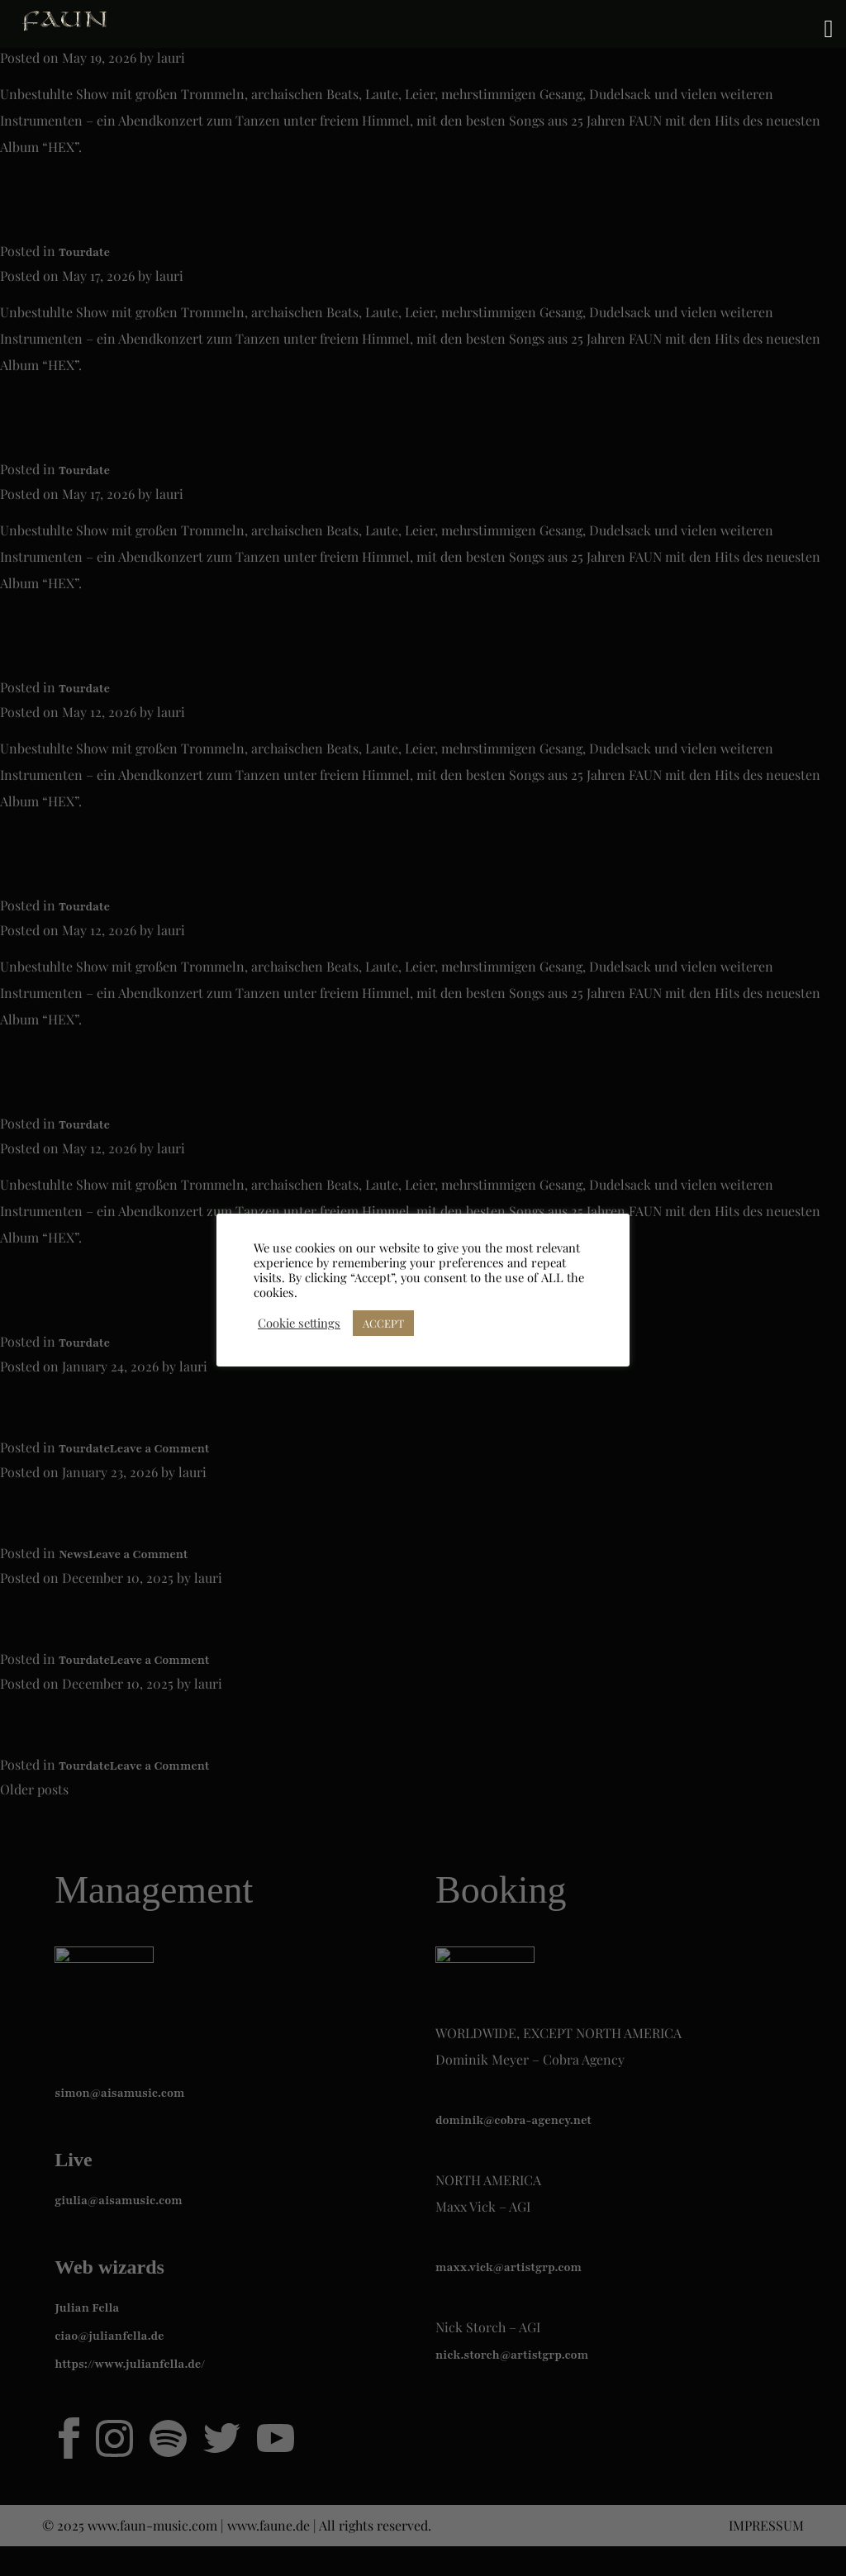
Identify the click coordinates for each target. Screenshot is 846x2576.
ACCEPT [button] (383, 1323)
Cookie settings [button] (299, 1322)
